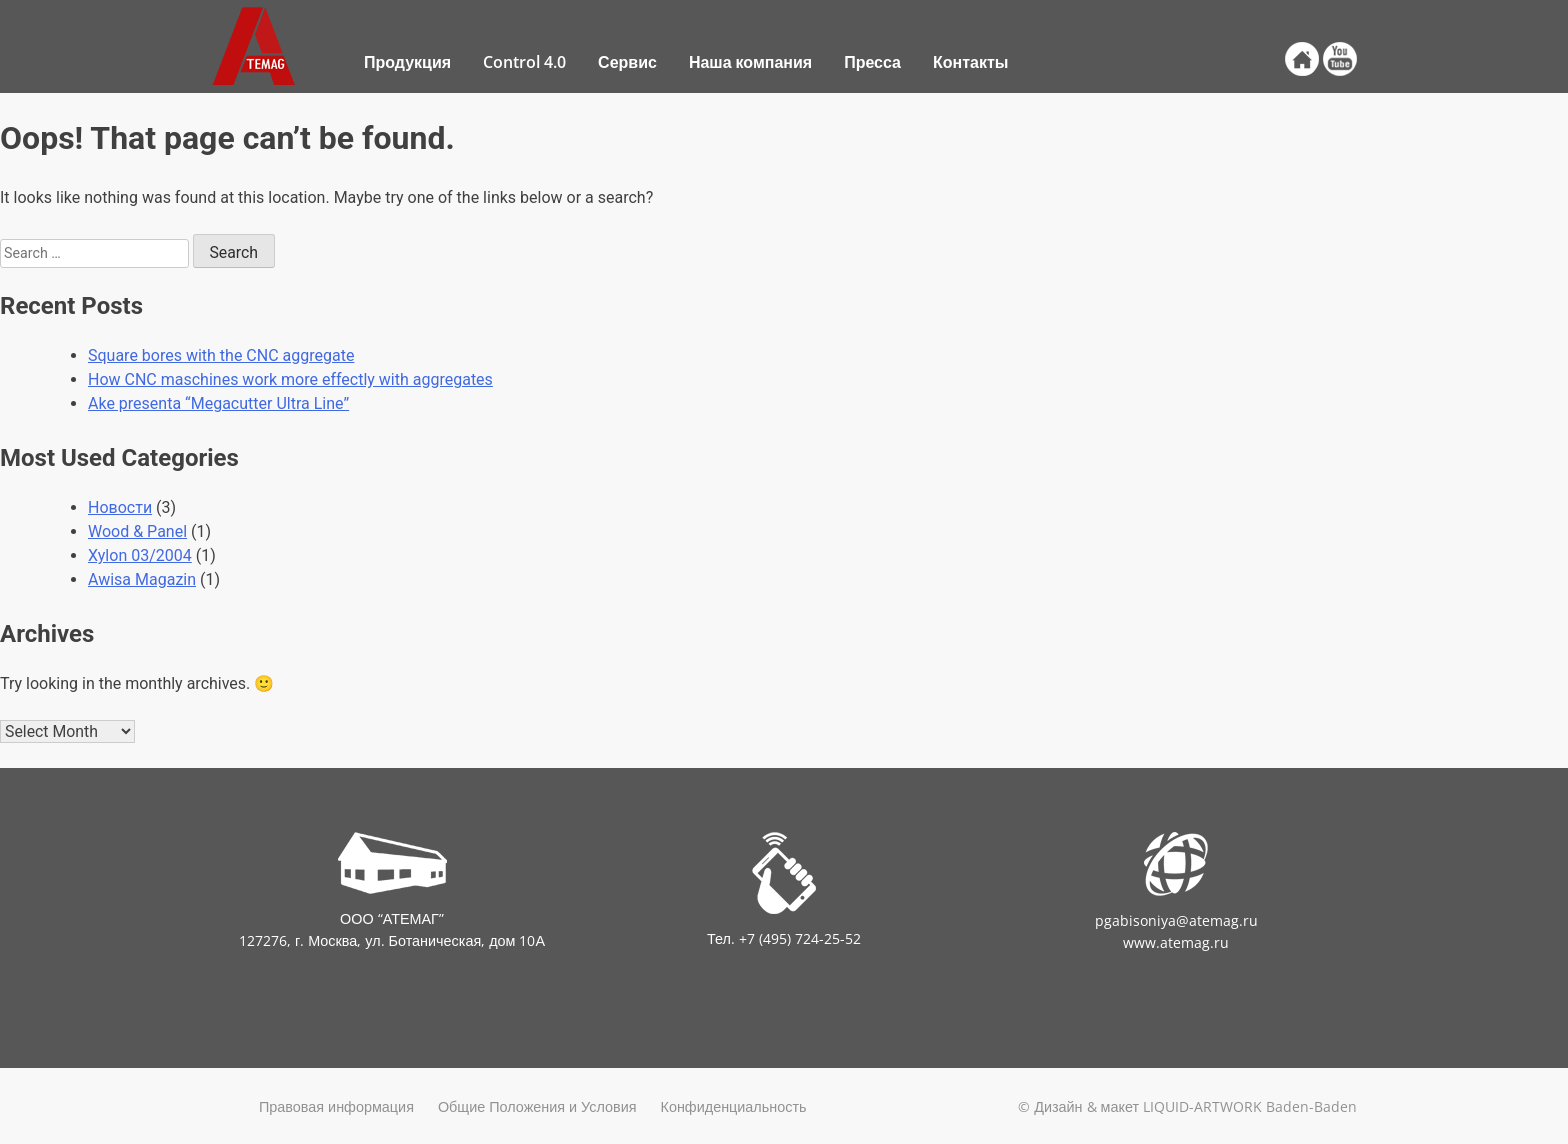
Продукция (407, 62)
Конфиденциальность (734, 1106)
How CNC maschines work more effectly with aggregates (290, 379)
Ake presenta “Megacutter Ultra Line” (218, 403)
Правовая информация (336, 1106)
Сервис (627, 62)
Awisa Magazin (142, 579)
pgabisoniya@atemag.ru (1176, 920)
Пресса (872, 62)
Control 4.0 (524, 62)
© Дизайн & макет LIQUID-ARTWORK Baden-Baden (1187, 1106)
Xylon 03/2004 (140, 555)
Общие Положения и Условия (537, 1106)
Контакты (970, 62)
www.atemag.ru (1176, 942)
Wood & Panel (137, 531)
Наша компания (750, 62)
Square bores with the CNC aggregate (221, 355)
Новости (120, 507)
